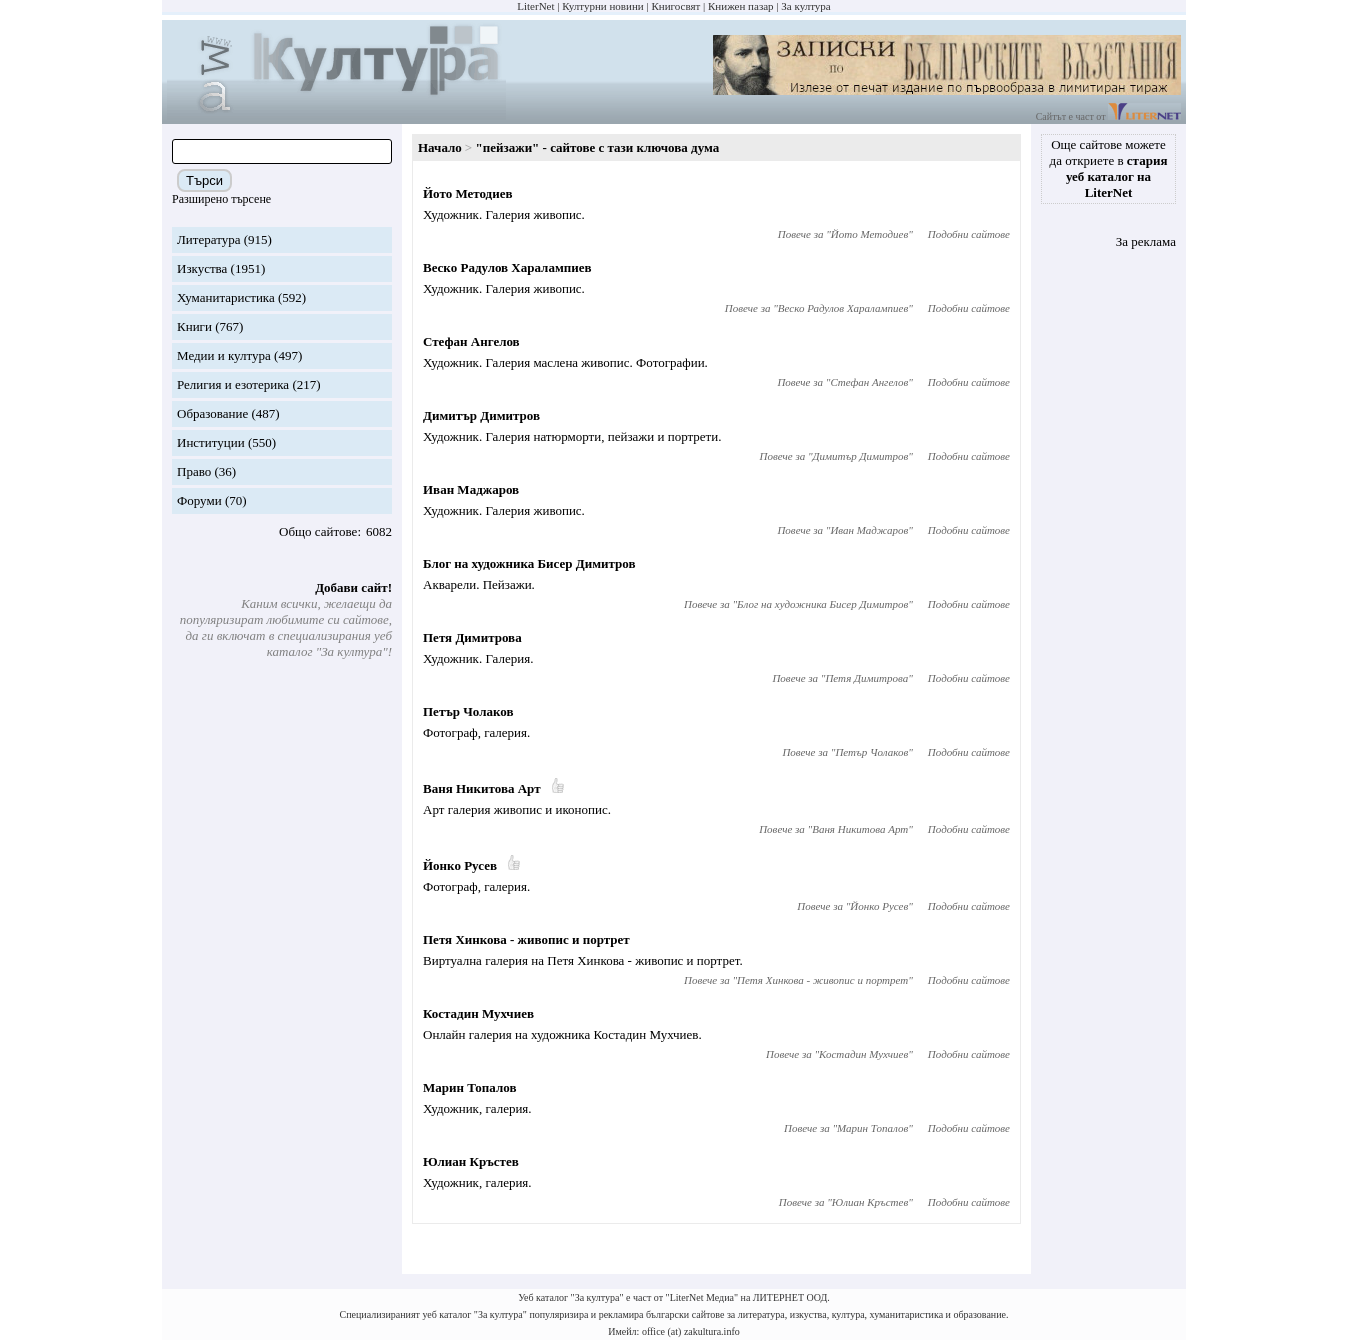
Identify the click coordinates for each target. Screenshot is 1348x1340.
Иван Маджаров (471, 489)
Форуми (199, 500)
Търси (204, 180)
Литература (208, 239)
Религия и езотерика (233, 384)
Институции (211, 442)
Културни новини (602, 6)
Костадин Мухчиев (478, 1013)
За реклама (1146, 241)
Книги (194, 326)
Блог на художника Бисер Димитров (529, 563)
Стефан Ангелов (471, 341)
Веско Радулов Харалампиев (507, 267)
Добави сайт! (353, 587)
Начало (440, 147)
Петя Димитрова (472, 637)
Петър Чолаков (468, 711)
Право (194, 471)
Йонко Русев (460, 865)
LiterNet (535, 6)
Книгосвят (675, 6)
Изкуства (202, 268)
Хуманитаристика (226, 297)
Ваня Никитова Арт (482, 788)
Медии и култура (224, 355)
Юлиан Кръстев (471, 1161)
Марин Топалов (469, 1087)
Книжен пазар (741, 6)
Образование (212, 413)
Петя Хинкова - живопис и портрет (526, 939)
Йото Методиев (467, 193)
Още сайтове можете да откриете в (1109, 168)
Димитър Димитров (481, 415)
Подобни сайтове (969, 234)
